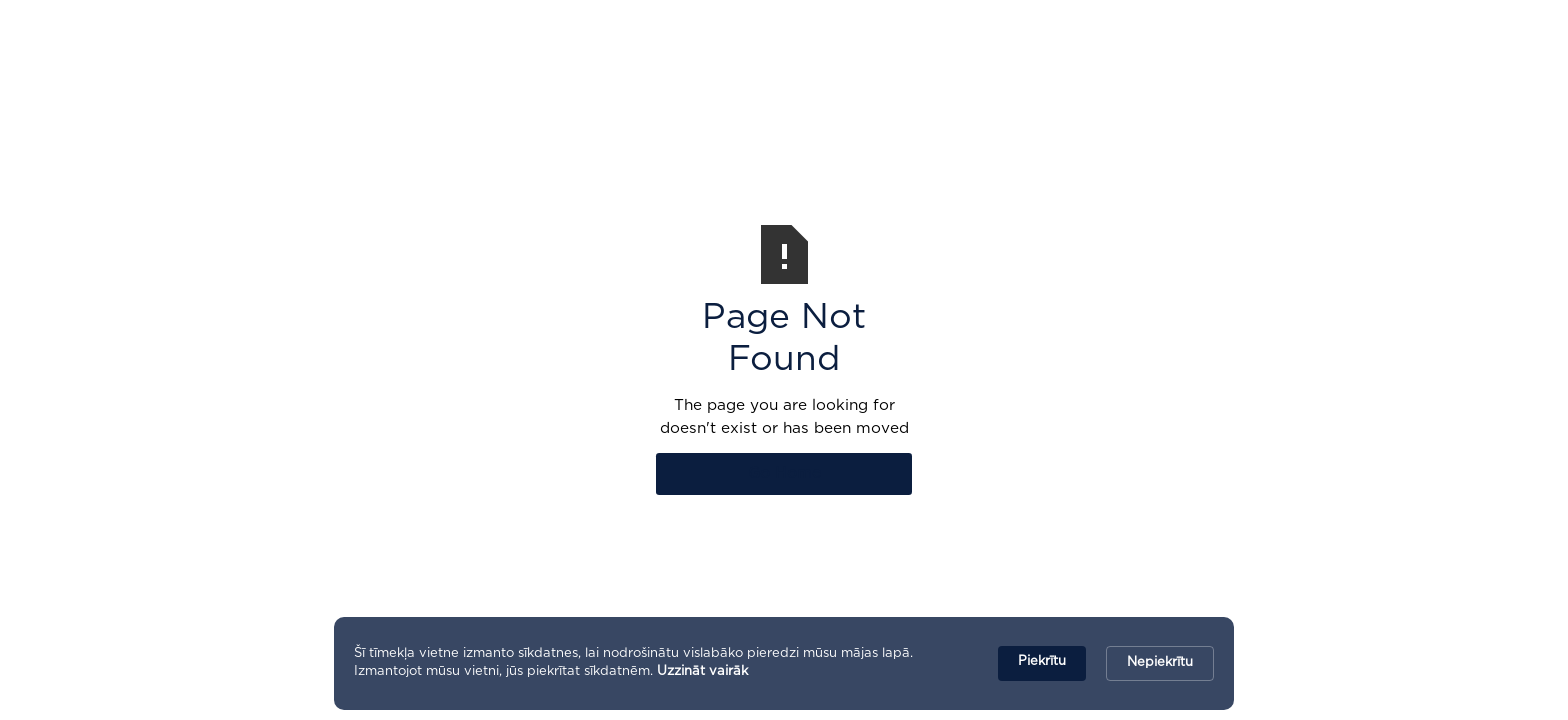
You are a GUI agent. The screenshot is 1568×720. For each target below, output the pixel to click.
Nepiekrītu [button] (1160, 662)
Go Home (784, 473)
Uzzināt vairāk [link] (702, 671)
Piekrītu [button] (1042, 661)
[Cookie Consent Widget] (784, 663)
